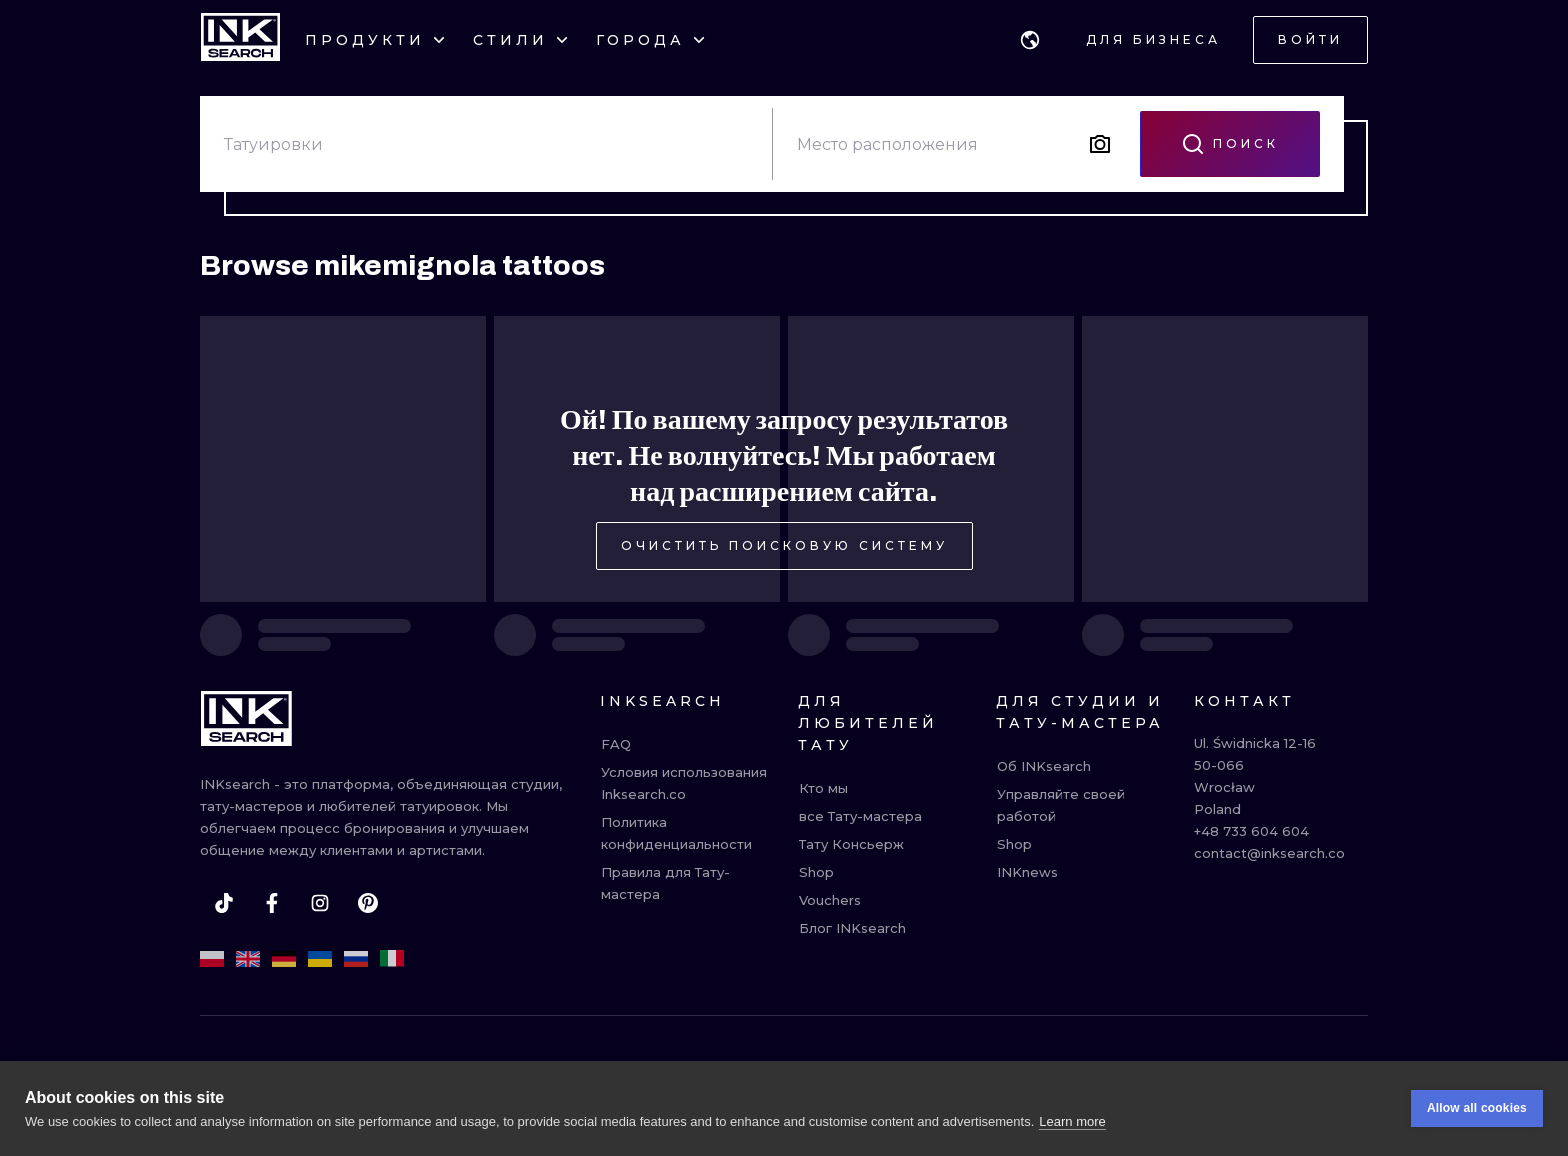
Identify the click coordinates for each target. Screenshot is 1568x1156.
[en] (248, 959)
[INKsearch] (240, 40)
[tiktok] (224, 903)
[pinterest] (368, 903)
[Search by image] (1100, 144)
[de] (284, 959)
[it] (392, 959)
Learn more (1072, 1122)
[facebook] (272, 903)
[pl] (212, 959)
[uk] (320, 959)
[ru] (356, 959)
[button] (1030, 40)
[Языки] (1030, 40)
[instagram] (320, 903)
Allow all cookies (1477, 1110)
